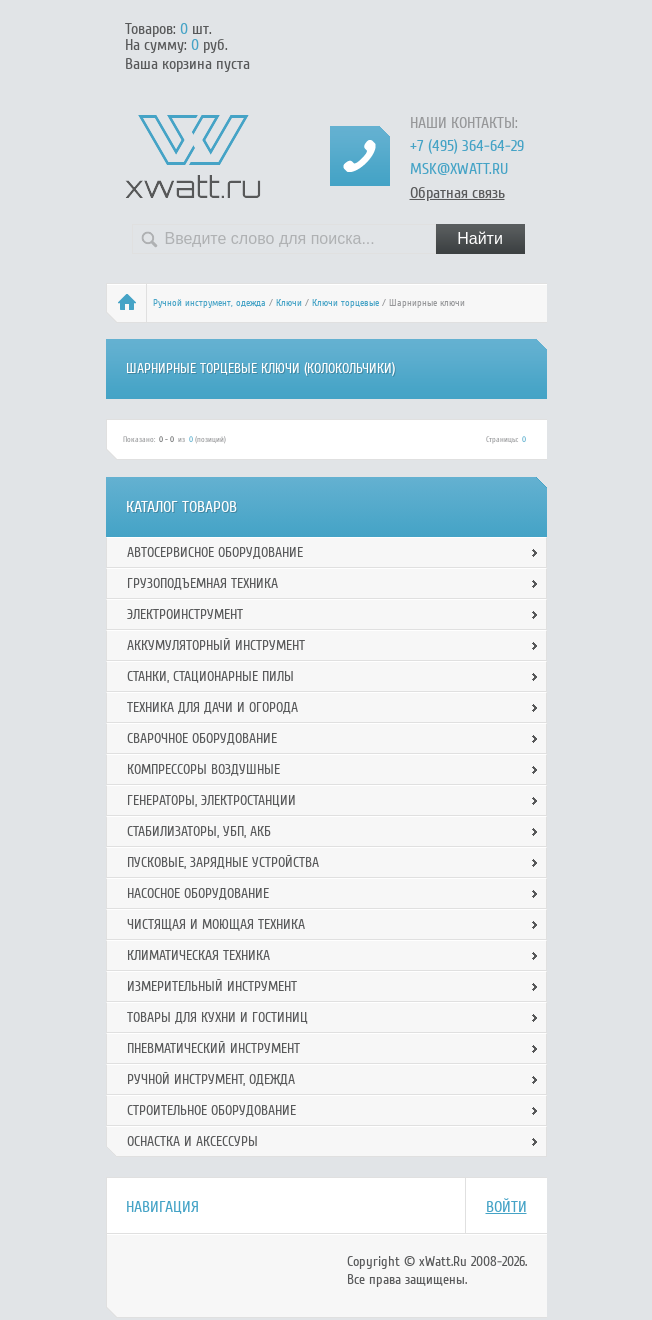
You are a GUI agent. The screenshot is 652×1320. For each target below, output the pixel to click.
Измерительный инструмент (212, 986)
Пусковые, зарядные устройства (223, 862)
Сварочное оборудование (202, 738)
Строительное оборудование (211, 1110)
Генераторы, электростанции (211, 800)
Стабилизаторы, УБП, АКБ (199, 831)
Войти (506, 1207)
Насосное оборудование (198, 893)
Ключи (289, 303)
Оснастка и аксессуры (192, 1141)
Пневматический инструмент (213, 1048)
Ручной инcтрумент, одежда (209, 303)
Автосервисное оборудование (215, 552)
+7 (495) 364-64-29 (467, 146)
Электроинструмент (185, 614)
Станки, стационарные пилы (210, 676)
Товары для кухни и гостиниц (217, 1017)
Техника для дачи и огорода (212, 707)
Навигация (162, 1207)
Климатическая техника (198, 955)
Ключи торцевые (345, 303)
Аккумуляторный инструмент (216, 645)
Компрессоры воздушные (203, 769)
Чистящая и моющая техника (216, 924)
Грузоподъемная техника (202, 583)
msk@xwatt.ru (459, 169)
